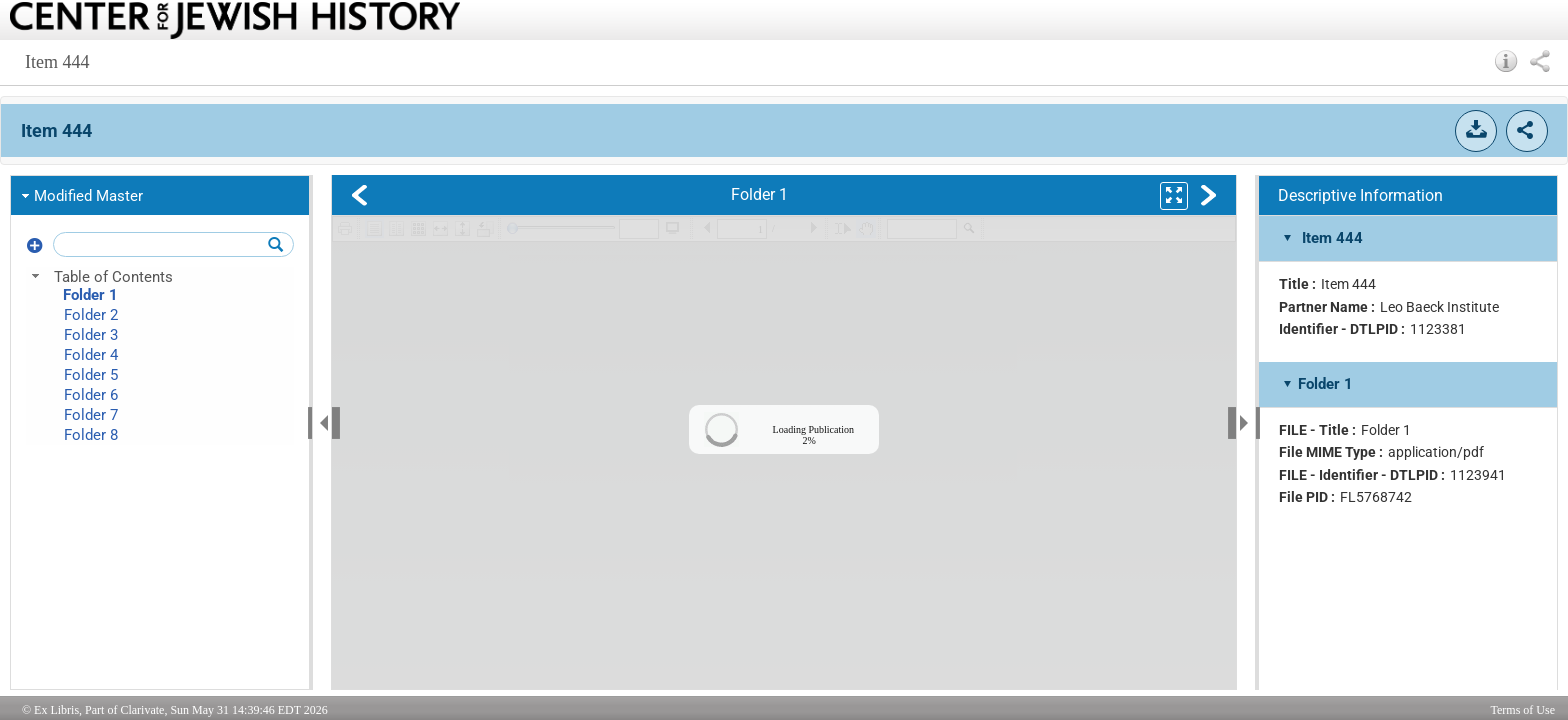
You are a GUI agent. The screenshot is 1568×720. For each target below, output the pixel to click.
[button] (1506, 61)
